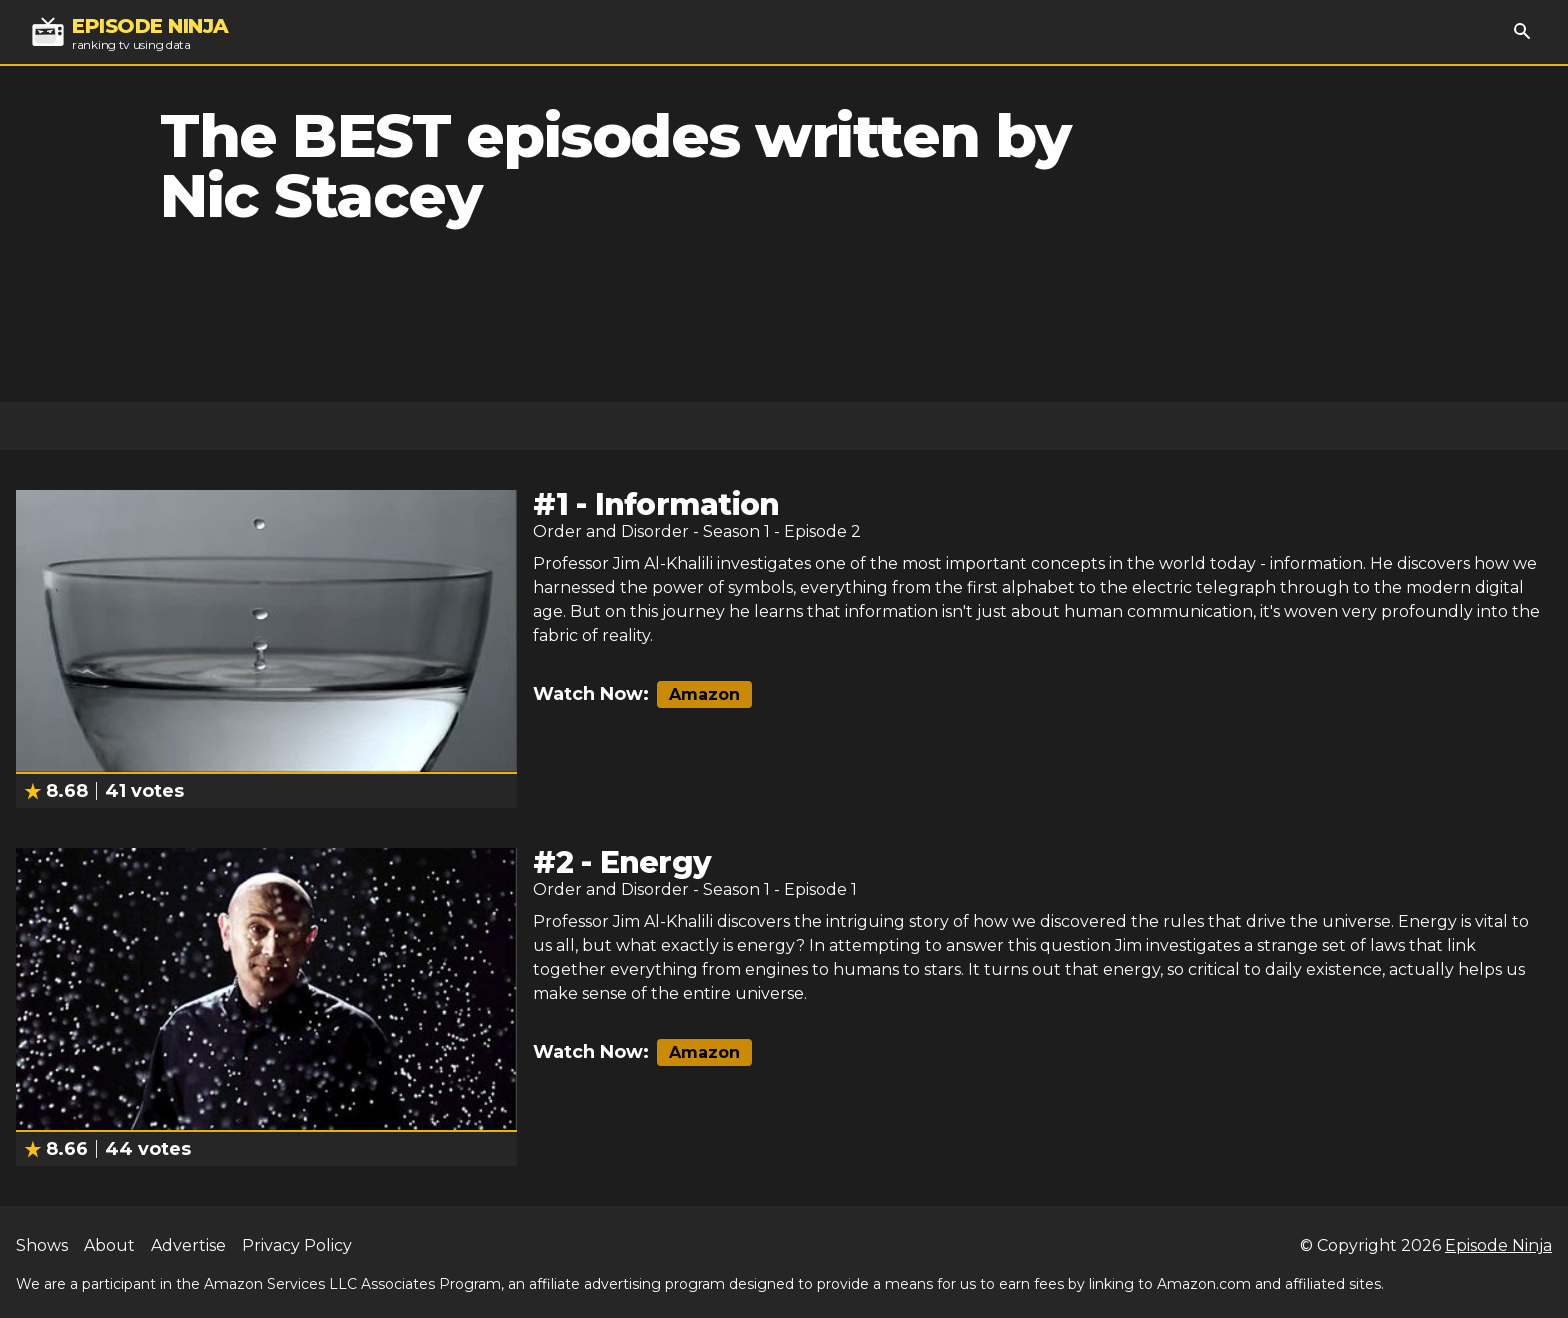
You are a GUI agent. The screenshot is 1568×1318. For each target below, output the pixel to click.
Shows (42, 1245)
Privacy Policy (297, 1245)
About (109, 1245)
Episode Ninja (1498, 1245)
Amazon (704, 694)
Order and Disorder (611, 531)
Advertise (188, 1245)
